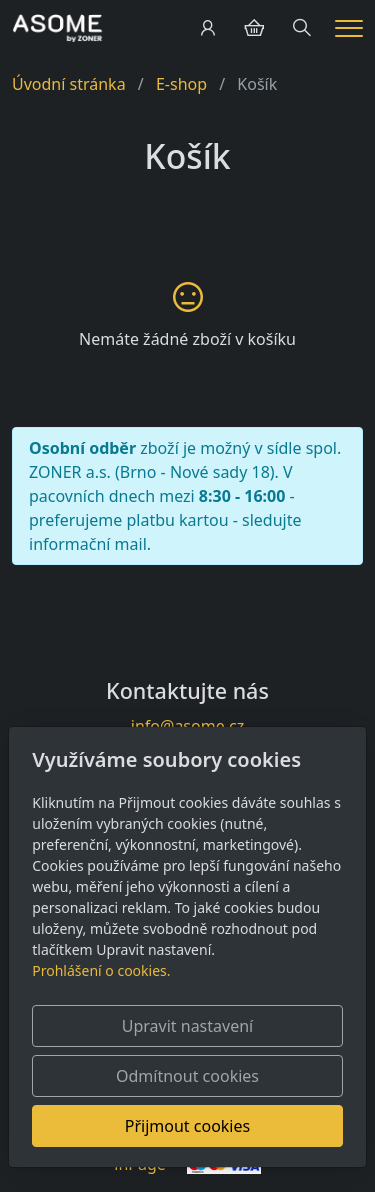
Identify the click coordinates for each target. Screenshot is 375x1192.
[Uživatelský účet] (208, 28)
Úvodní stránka (69, 84)
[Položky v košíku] (254, 28)
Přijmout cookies (187, 1126)
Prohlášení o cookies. (101, 970)
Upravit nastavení (187, 1026)
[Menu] (349, 28)
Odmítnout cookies (187, 1076)
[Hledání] (302, 28)
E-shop (181, 84)
